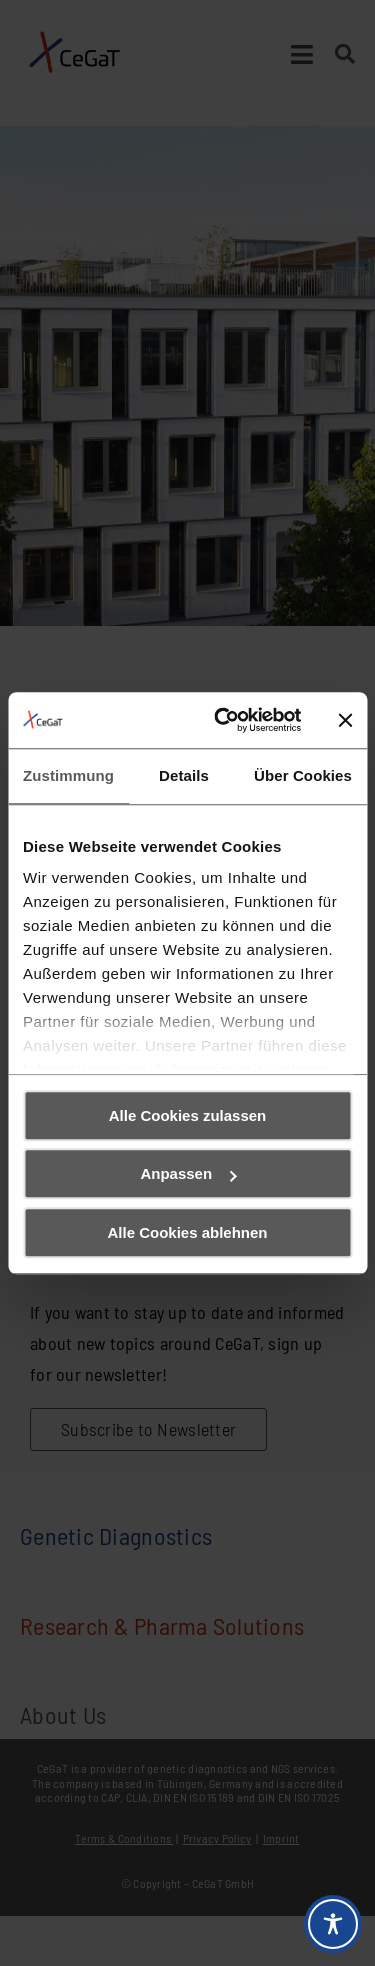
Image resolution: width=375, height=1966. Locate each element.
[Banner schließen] (345, 720)
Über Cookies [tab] (303, 775)
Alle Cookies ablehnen (187, 1232)
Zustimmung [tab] (68, 775)
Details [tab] (184, 775)
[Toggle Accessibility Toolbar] (333, 1924)
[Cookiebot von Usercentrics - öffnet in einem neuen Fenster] (223, 720)
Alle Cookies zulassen (188, 1115)
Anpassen (188, 1173)
